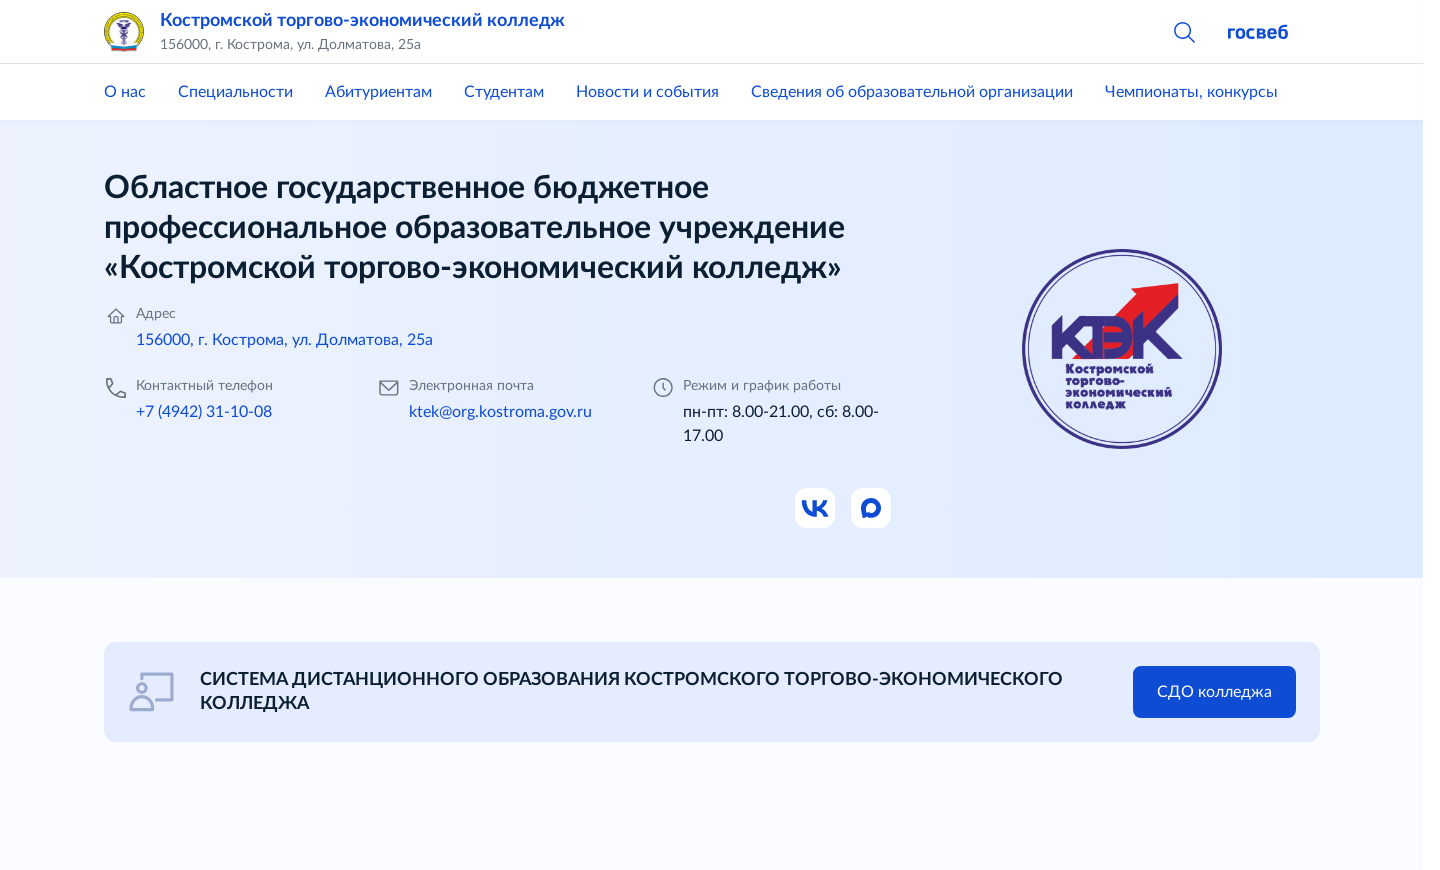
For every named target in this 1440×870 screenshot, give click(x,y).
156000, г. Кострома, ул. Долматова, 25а (284, 340)
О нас (125, 92)
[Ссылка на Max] (872, 509)
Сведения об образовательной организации (912, 92)
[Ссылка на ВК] (816, 509)
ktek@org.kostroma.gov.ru (500, 412)
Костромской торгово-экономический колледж (362, 21)
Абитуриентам (378, 92)
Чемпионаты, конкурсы (1191, 92)
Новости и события (647, 92)
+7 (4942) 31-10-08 (204, 412)
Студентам (504, 92)
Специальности (235, 92)
